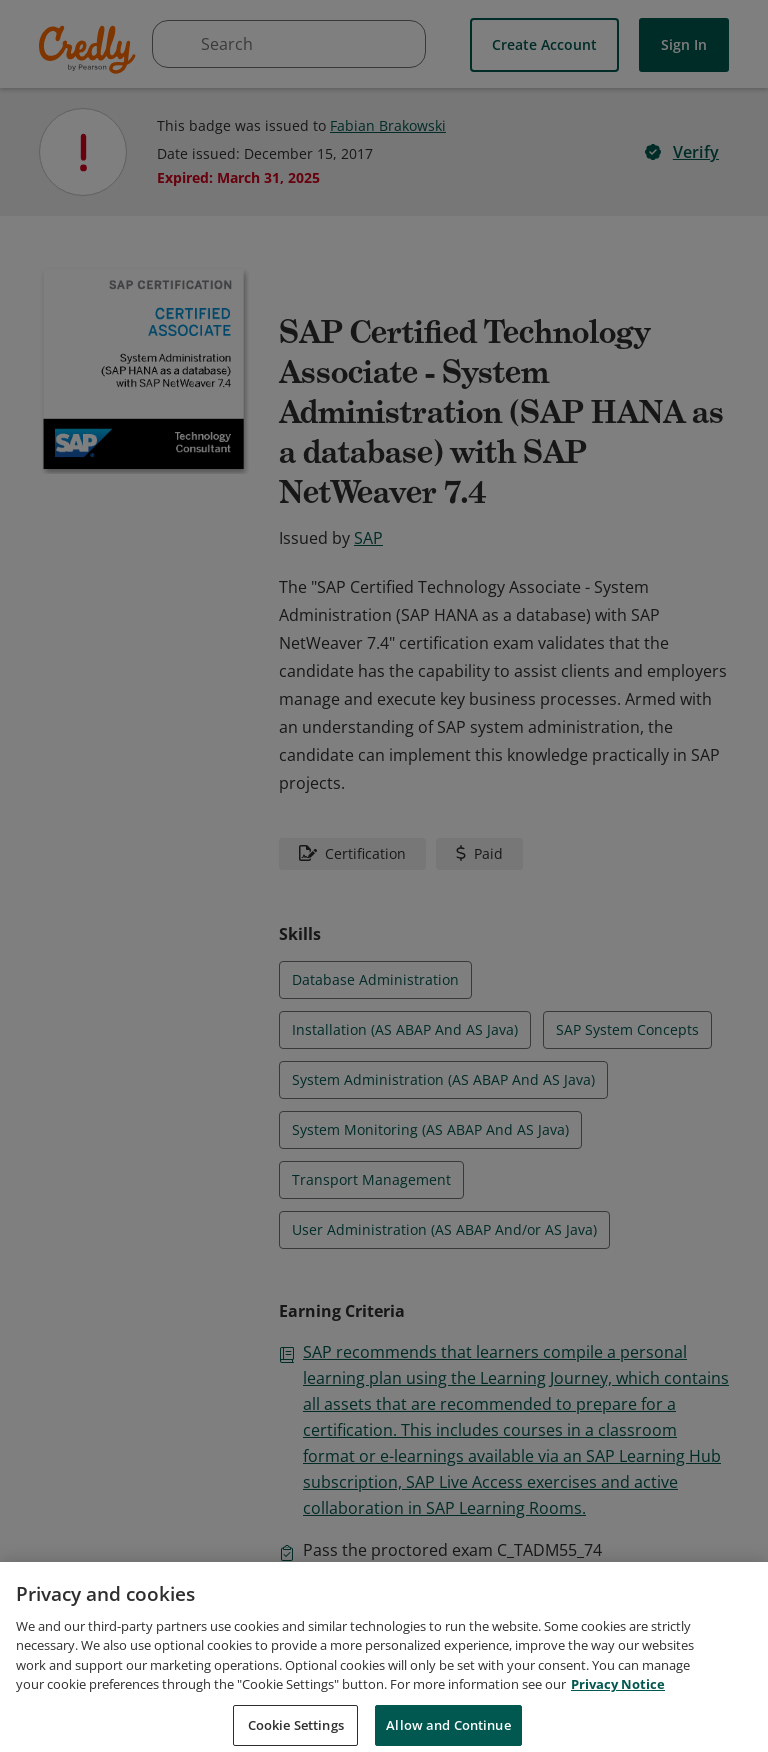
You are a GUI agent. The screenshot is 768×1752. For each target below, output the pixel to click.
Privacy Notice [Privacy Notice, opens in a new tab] (618, 1707)
